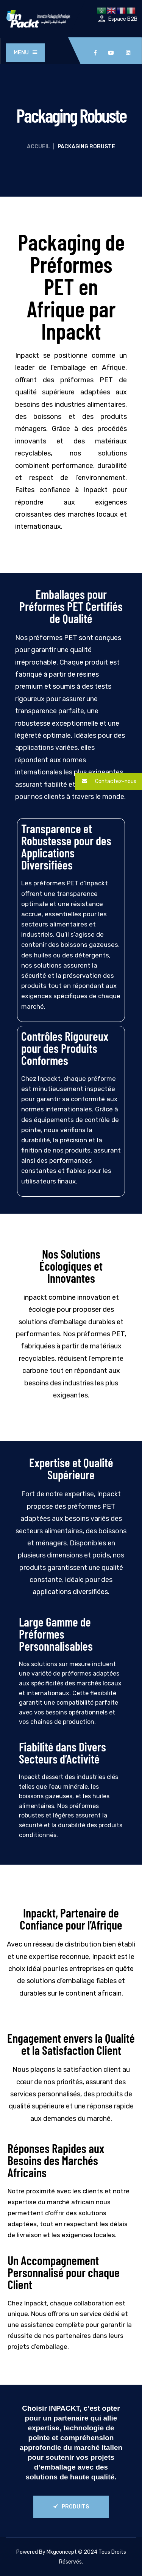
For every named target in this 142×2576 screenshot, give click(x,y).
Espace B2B (122, 19)
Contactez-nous (105, 781)
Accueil (38, 146)
